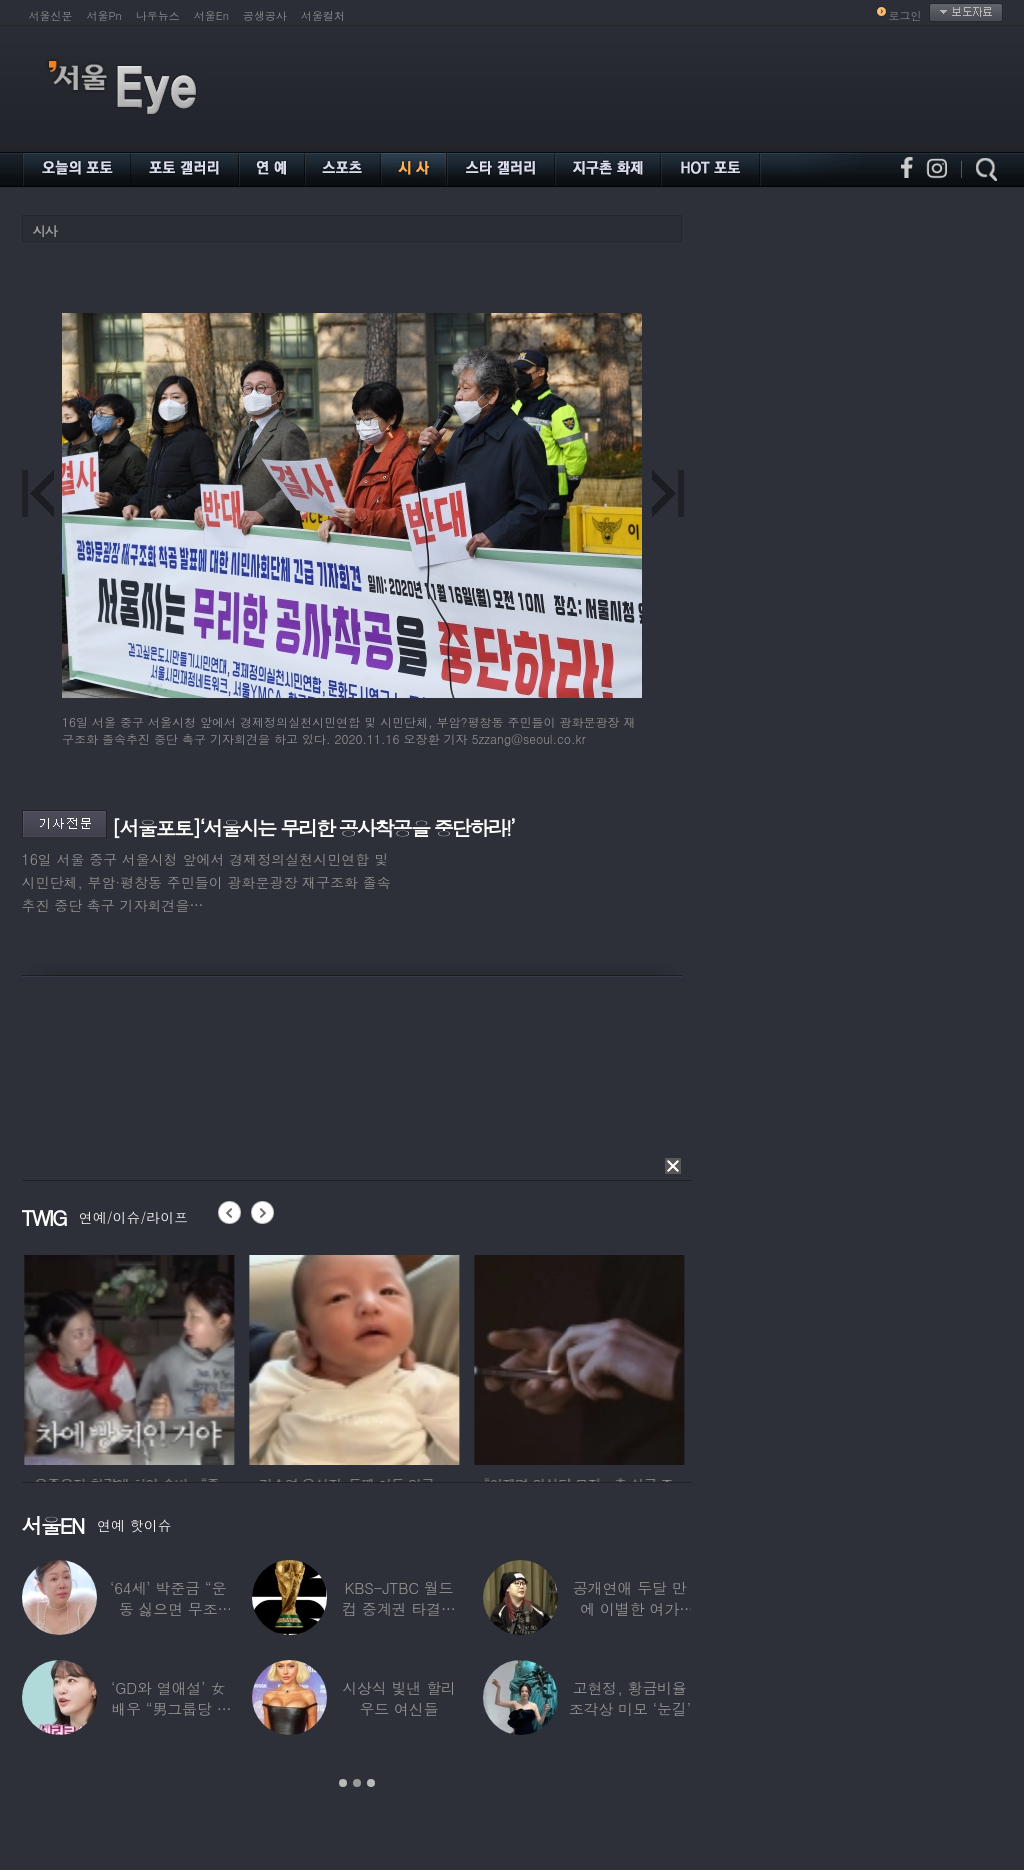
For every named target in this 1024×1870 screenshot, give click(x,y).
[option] (164, 1357)
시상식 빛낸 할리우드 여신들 (399, 1698)
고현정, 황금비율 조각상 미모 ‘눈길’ (630, 1698)
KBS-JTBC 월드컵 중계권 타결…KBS (399, 1608)
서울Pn (104, 15)
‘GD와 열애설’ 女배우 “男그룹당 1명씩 (168, 1708)
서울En (211, 15)
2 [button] (357, 1783)
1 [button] (343, 1783)
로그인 (905, 15)
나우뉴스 (158, 15)
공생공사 (265, 15)
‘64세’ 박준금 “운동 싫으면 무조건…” (168, 1608)
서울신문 (51, 15)
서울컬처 (323, 15)
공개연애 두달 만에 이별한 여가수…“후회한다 (630, 1608)
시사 (45, 230)
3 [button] (371, 1783)
